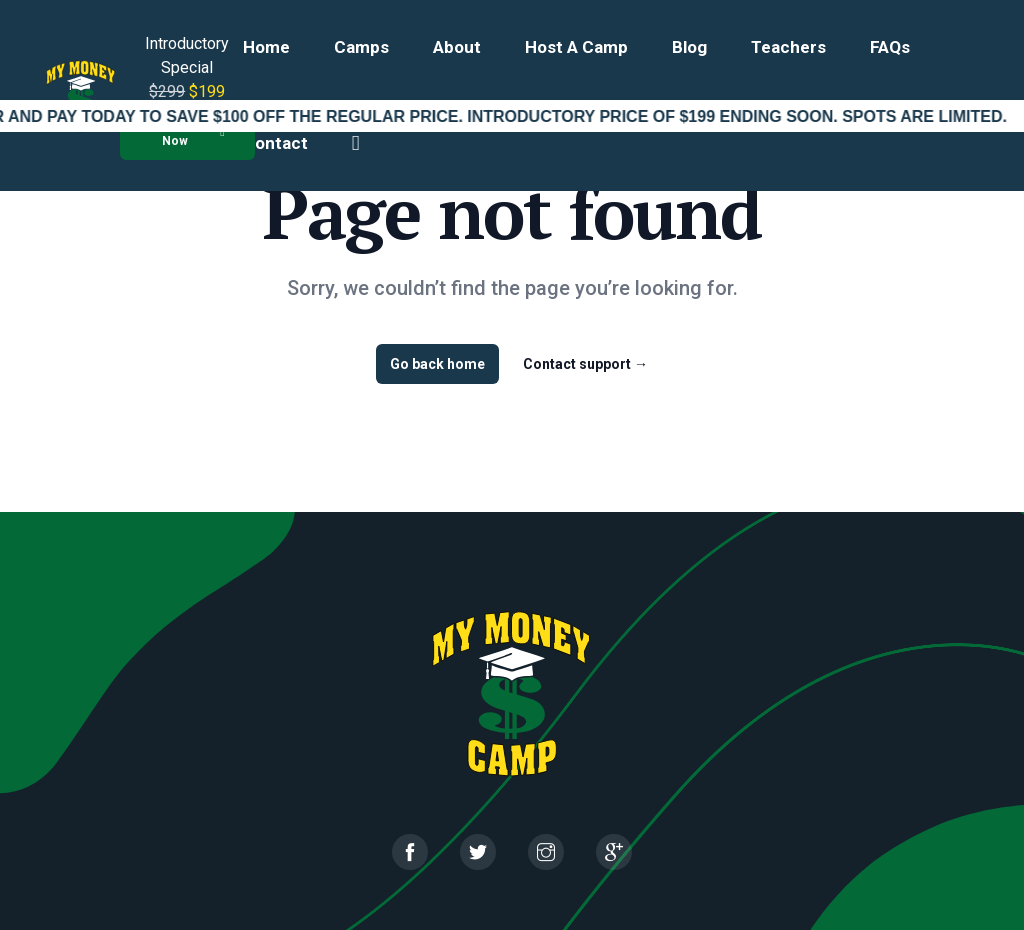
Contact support (585, 364)
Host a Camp (576, 47)
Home (266, 47)
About (457, 47)
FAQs (890, 47)
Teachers (788, 47)
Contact (275, 143)
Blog (689, 47)
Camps (361, 47)
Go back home (437, 364)
